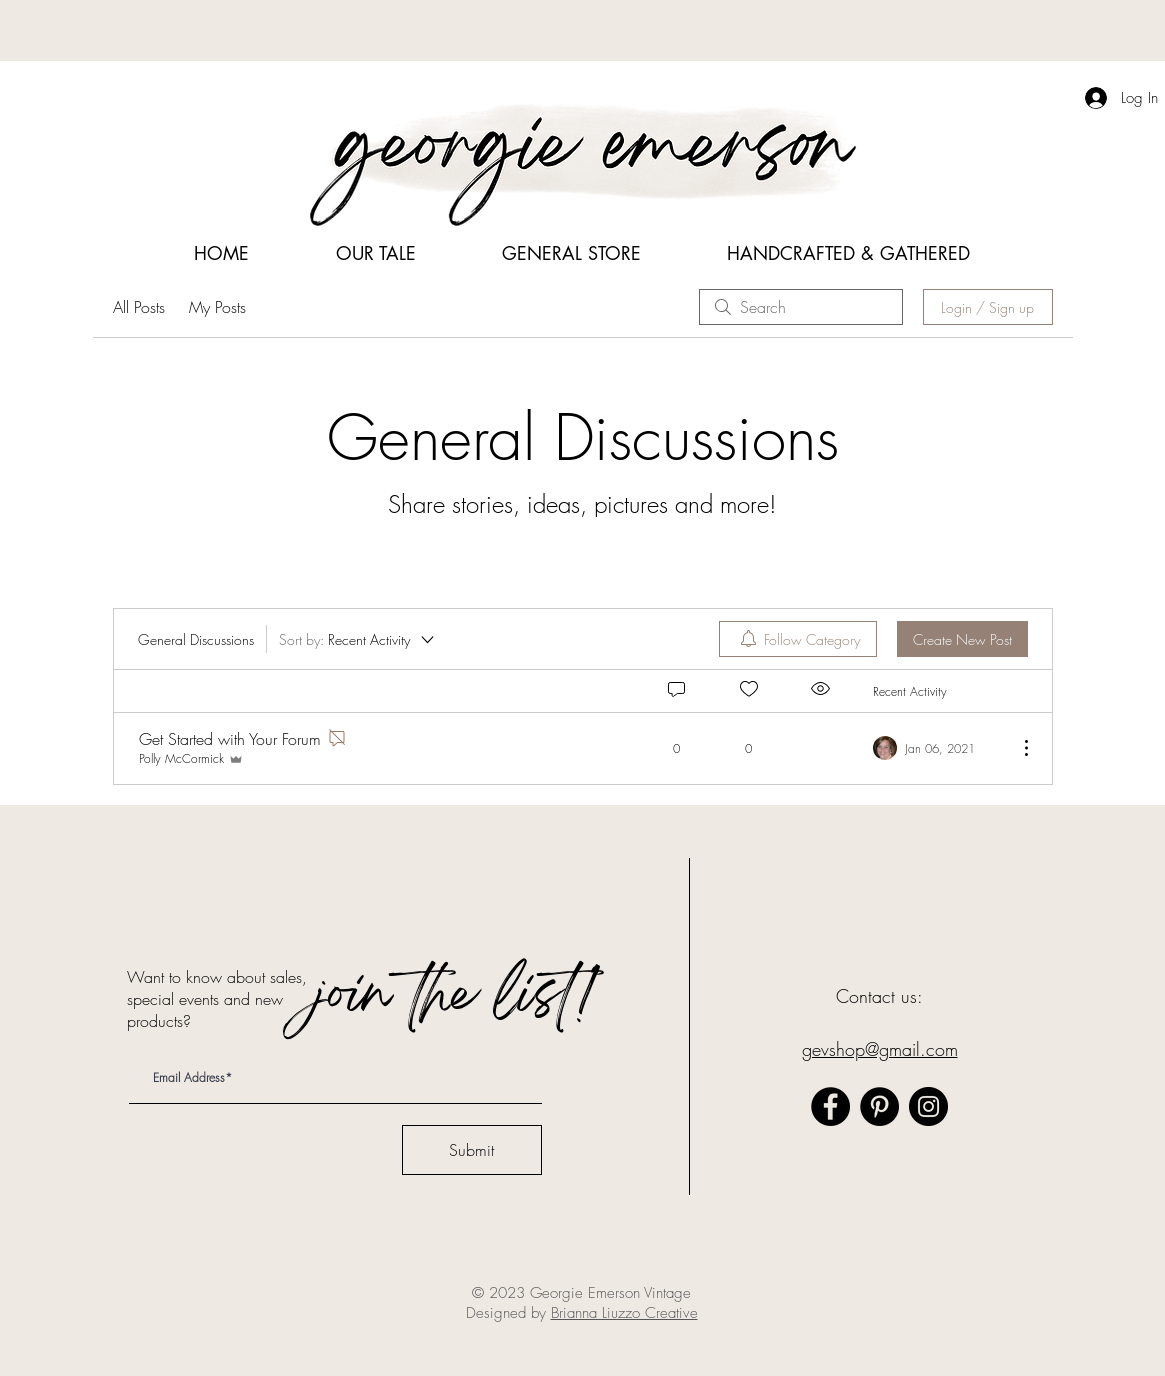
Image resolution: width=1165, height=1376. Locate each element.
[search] (801, 307)
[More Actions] (1016, 748)
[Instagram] (928, 1106)
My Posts (217, 307)
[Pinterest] (879, 1106)
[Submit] (472, 1150)
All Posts (139, 307)
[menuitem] (798, 639)
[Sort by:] (358, 639)
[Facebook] (830, 1106)
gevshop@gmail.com (880, 1049)
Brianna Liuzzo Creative (624, 1313)
